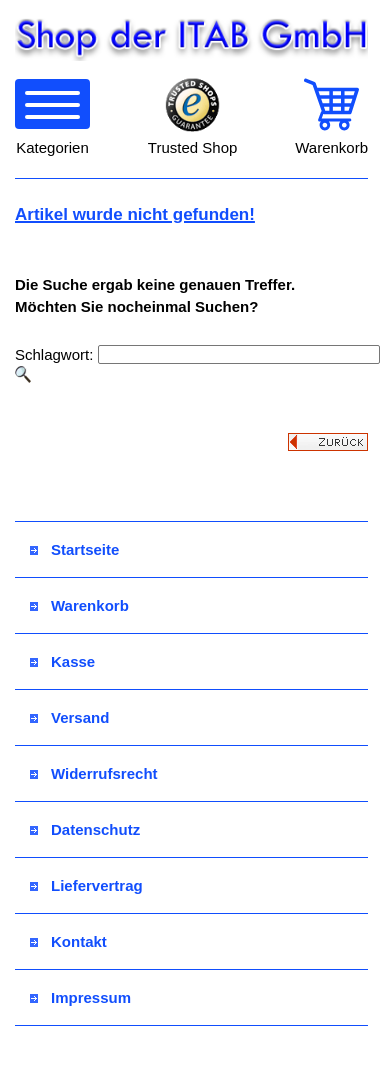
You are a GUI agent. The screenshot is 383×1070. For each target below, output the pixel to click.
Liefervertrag (86, 885)
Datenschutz (85, 829)
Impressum (80, 997)
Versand (69, 717)
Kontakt (68, 941)
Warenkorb (79, 605)
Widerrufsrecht (94, 773)
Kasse (62, 661)
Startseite (74, 549)
